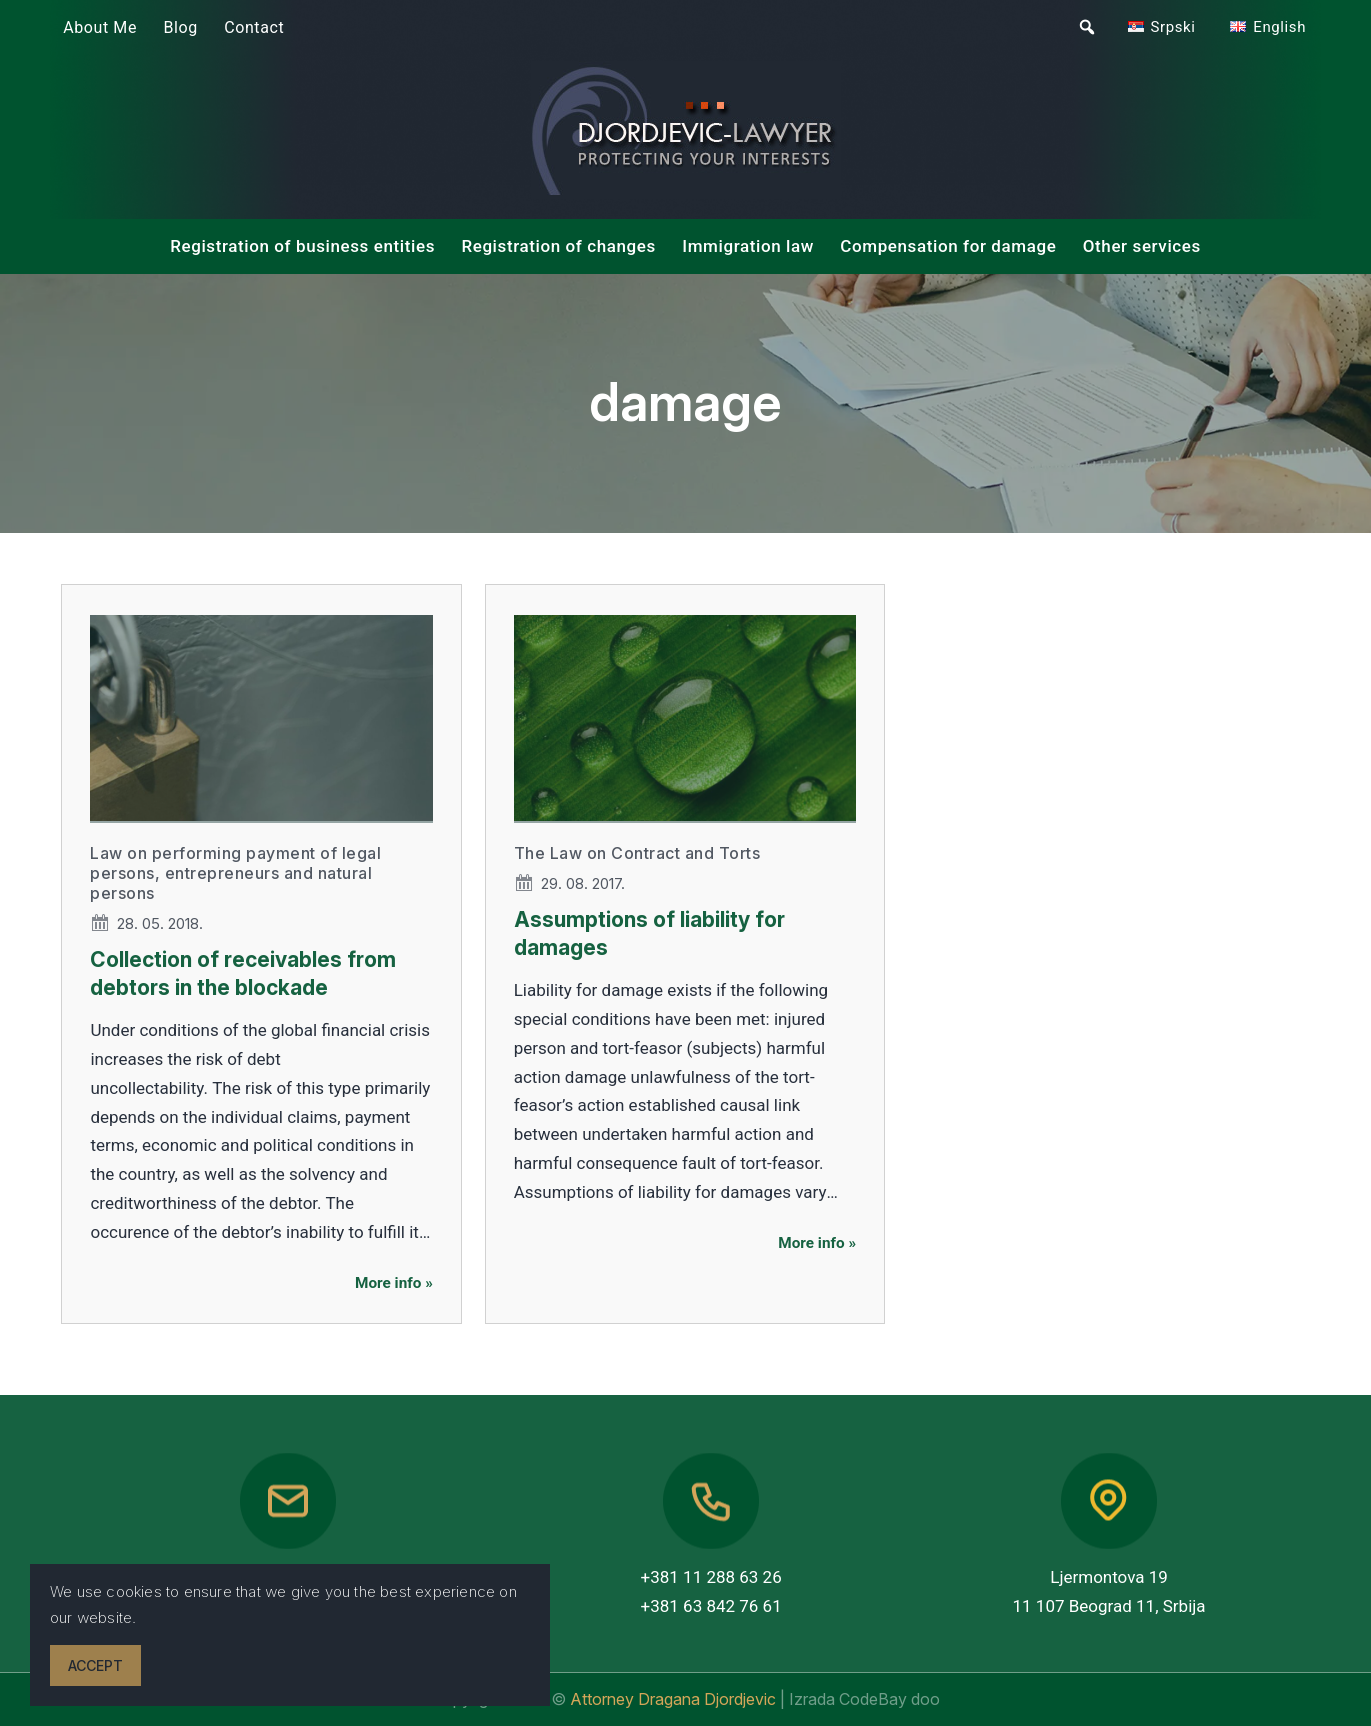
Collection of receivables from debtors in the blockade (243, 973)
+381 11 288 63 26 (711, 1577)
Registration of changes (558, 246)
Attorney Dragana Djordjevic (675, 1699)
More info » (394, 1283)
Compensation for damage (948, 246)
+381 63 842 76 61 (711, 1606)
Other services (1142, 246)
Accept (95, 1665)
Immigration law (748, 246)
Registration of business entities (302, 246)
